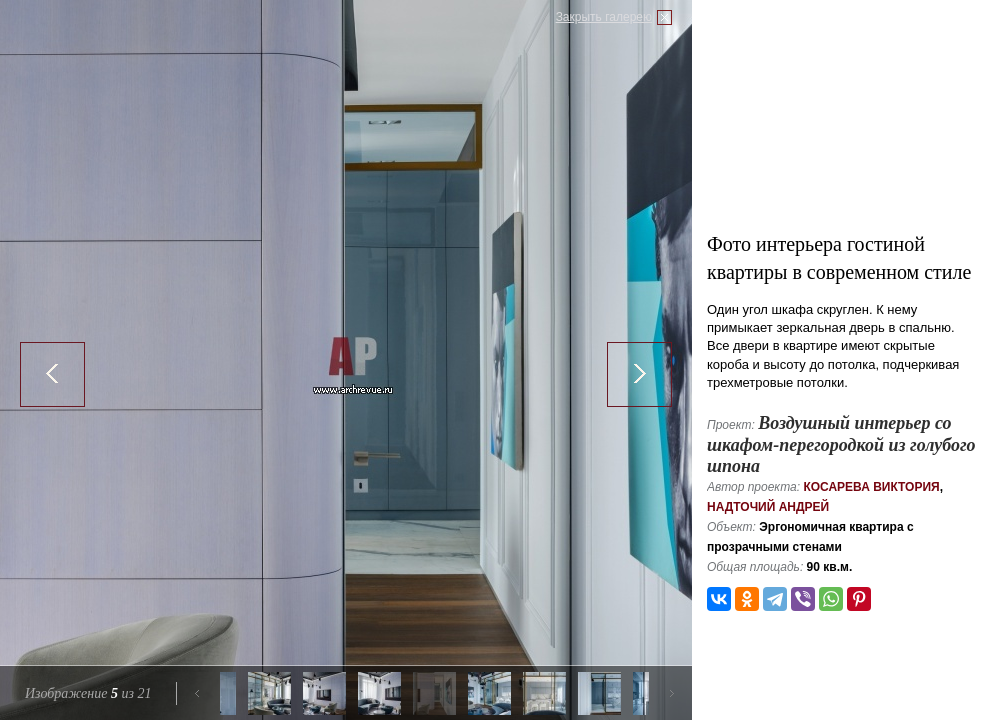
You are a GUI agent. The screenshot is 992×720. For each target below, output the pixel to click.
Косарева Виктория (871, 487)
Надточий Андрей (768, 507)
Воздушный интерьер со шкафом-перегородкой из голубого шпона (841, 444)
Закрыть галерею (604, 17)
